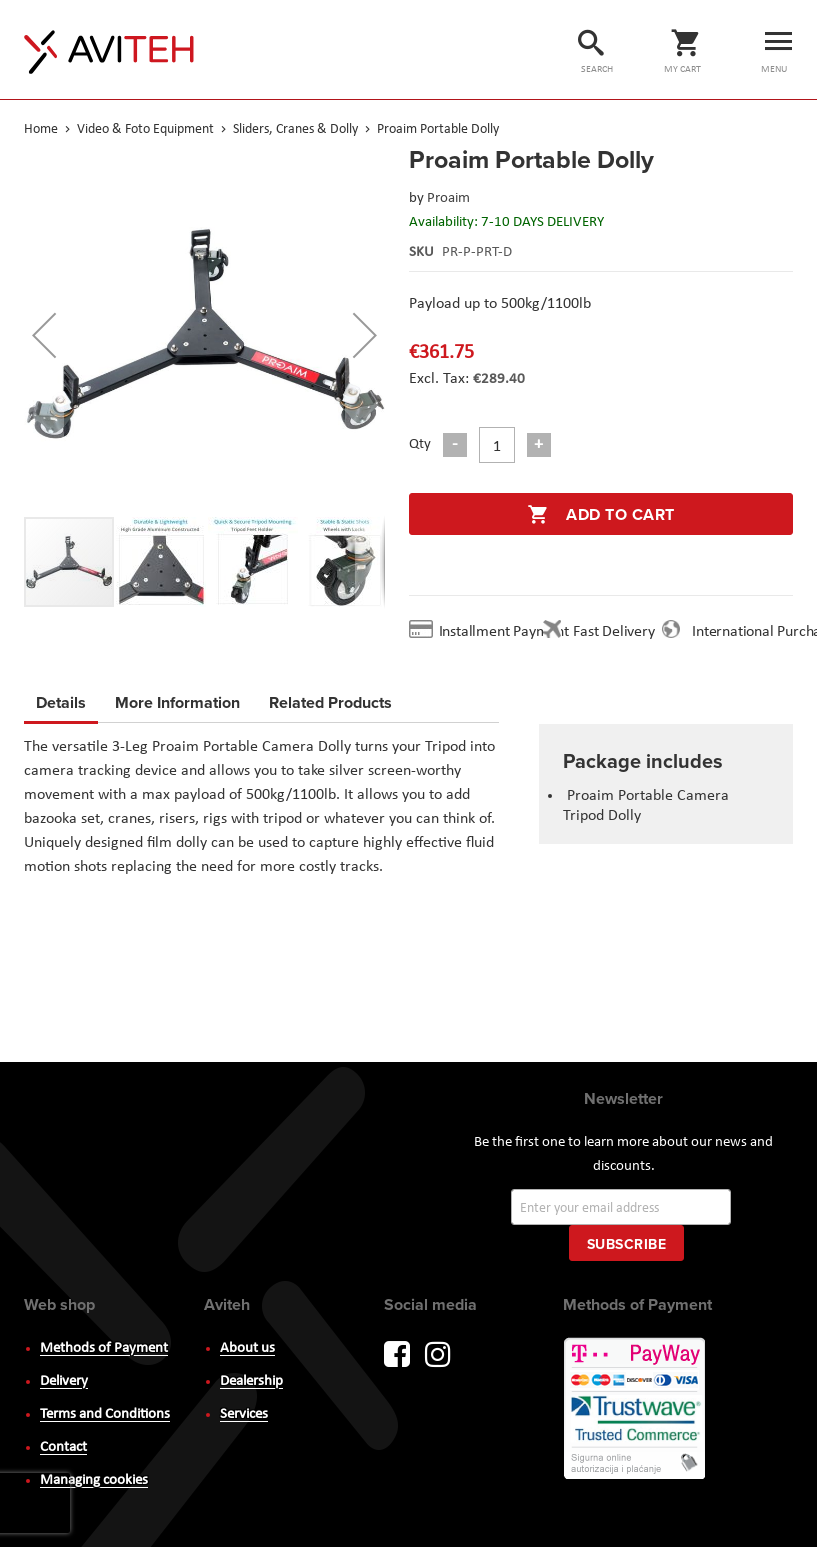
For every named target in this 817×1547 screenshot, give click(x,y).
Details (61, 702)
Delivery (64, 1381)
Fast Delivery (613, 632)
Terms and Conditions (105, 1414)
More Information (177, 699)
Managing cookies (94, 1480)
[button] (44, 334)
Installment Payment (508, 632)
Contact (63, 1447)
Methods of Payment (104, 1348)
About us (247, 1348)
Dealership (251, 1381)
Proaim (448, 198)
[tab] (61, 706)
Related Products (330, 699)
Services (244, 1414)
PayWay (636, 1410)
